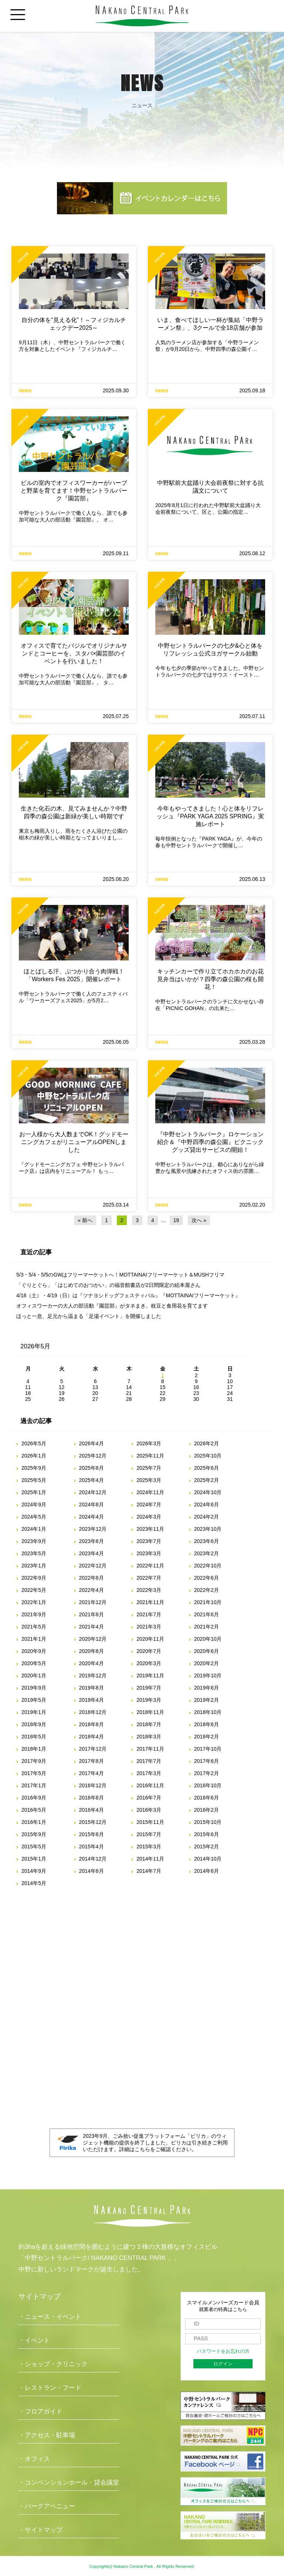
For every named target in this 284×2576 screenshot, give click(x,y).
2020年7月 (148, 1651)
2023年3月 (148, 1553)
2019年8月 (91, 1688)
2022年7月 (148, 1578)
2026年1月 (33, 1456)
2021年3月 (148, 1627)
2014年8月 (91, 1871)
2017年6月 (206, 1761)
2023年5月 (33, 1553)
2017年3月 (148, 1773)
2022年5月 (33, 1590)
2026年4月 (91, 1443)
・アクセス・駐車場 (46, 2435)
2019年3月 (148, 1700)
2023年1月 (33, 1566)
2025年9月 (33, 1468)
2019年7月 (148, 1688)
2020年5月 (33, 1663)
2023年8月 (91, 1541)
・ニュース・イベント (49, 2316)
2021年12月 (93, 1602)
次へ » (199, 1220)
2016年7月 (148, 1798)
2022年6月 (206, 1578)
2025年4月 (91, 1480)
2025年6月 (206, 1468)
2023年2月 (206, 1553)
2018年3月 (148, 1737)
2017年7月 (148, 1761)
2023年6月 (206, 1541)
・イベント (34, 2340)
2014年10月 (208, 1859)
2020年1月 (33, 1675)
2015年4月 (91, 1846)
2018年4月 (91, 1737)
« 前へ (85, 1220)
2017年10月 (208, 1749)
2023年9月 (33, 1541)
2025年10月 (208, 1456)
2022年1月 (33, 1602)
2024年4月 (91, 1517)
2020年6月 (206, 1651)
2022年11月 (150, 1566)
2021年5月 (33, 1627)
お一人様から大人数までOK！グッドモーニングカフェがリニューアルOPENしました (73, 1142)
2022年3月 (148, 1590)
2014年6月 (206, 1871)
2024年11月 (150, 1492)
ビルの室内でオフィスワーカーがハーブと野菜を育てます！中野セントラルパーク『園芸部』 (74, 491)
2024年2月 (206, 1517)
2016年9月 (33, 1798)
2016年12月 (93, 1785)
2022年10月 (208, 1566)
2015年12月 (93, 1822)
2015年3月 (148, 1846)
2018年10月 (208, 1712)
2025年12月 (93, 1456)
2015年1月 (33, 1859)
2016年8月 (91, 1798)
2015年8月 (91, 1834)
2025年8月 (91, 1468)
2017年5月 (33, 1773)
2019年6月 (206, 1688)
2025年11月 (150, 1456)
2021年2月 (206, 1627)
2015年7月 (148, 1834)
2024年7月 (148, 1504)
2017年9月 (33, 1761)
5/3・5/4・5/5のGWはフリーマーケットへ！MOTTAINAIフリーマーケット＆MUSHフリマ (120, 1275)
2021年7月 (148, 1614)
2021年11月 (150, 1602)
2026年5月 (33, 1443)
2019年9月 (33, 1688)
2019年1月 (33, 1712)
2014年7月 (148, 1871)
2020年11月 (150, 1639)
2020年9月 (33, 1651)
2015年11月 (150, 1822)
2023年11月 (150, 1529)
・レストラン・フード (49, 2387)
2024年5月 (33, 1517)
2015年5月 (33, 1846)
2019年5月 (33, 1700)
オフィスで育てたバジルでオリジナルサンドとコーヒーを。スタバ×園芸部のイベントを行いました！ (74, 653)
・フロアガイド (40, 2411)
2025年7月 (148, 1468)
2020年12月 (93, 1639)
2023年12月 (93, 1529)
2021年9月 (33, 1614)
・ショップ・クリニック (53, 2364)
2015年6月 (206, 1834)
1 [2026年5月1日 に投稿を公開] (162, 1375)
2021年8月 (91, 1614)
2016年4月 (91, 1810)
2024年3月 (148, 1517)
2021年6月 (206, 1614)
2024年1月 (33, 1529)
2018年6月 (206, 1724)
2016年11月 (150, 1785)
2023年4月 (91, 1553)
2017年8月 (91, 1761)
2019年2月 (206, 1700)
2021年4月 (91, 1627)
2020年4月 (91, 1663)
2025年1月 (33, 1492)
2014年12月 (93, 1859)
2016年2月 (206, 1810)
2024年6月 (206, 1504)
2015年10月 (208, 1822)
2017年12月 (93, 1749)
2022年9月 (33, 1578)
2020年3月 (148, 1663)
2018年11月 (150, 1712)
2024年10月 (208, 1492)
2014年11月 (150, 1859)
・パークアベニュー (46, 2506)
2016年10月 (208, 1785)
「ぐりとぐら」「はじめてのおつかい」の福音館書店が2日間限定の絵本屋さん (108, 1285)
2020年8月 (91, 1651)
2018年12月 (93, 1712)
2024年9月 (33, 1504)
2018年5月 (33, 1737)
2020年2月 (206, 1663)
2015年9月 (33, 1834)
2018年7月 (148, 1724)
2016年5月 (33, 1810)
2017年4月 (91, 1773)
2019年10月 (208, 1675)
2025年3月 (148, 1480)
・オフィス (34, 2458)
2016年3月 (148, 1810)
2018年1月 (33, 1749)
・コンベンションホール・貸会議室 (68, 2482)
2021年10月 (208, 1602)
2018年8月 (91, 1724)
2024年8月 (91, 1504)
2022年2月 (206, 1590)
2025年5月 (33, 1480)
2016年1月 (33, 1822)
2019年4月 (91, 1700)
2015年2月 (206, 1846)
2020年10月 (208, 1639)
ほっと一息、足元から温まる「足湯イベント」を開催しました (88, 1316)
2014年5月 (33, 1883)
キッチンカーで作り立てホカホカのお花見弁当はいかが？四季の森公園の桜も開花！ (210, 979)
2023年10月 (208, 1529)
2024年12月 (93, 1492)
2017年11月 (150, 1749)
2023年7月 (148, 1541)
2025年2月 (206, 1480)
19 (176, 1220)
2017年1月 (33, 1785)
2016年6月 (206, 1798)
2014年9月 (33, 1871)
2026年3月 (148, 1443)
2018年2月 (206, 1737)
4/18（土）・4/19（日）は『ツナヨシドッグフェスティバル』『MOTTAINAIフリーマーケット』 (128, 1295)
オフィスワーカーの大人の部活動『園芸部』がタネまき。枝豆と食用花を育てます (112, 1306)
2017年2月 (206, 1773)
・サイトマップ (40, 2529)
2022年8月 (91, 1578)
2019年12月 (93, 1675)
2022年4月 (91, 1590)
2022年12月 (93, 1566)
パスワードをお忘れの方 (223, 2351)
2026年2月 (206, 1443)
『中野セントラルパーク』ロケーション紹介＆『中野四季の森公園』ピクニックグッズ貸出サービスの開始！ (210, 1142)
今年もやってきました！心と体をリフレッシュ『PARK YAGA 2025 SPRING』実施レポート (210, 816)
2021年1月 (33, 1639)
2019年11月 (150, 1675)
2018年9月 (33, 1724)
